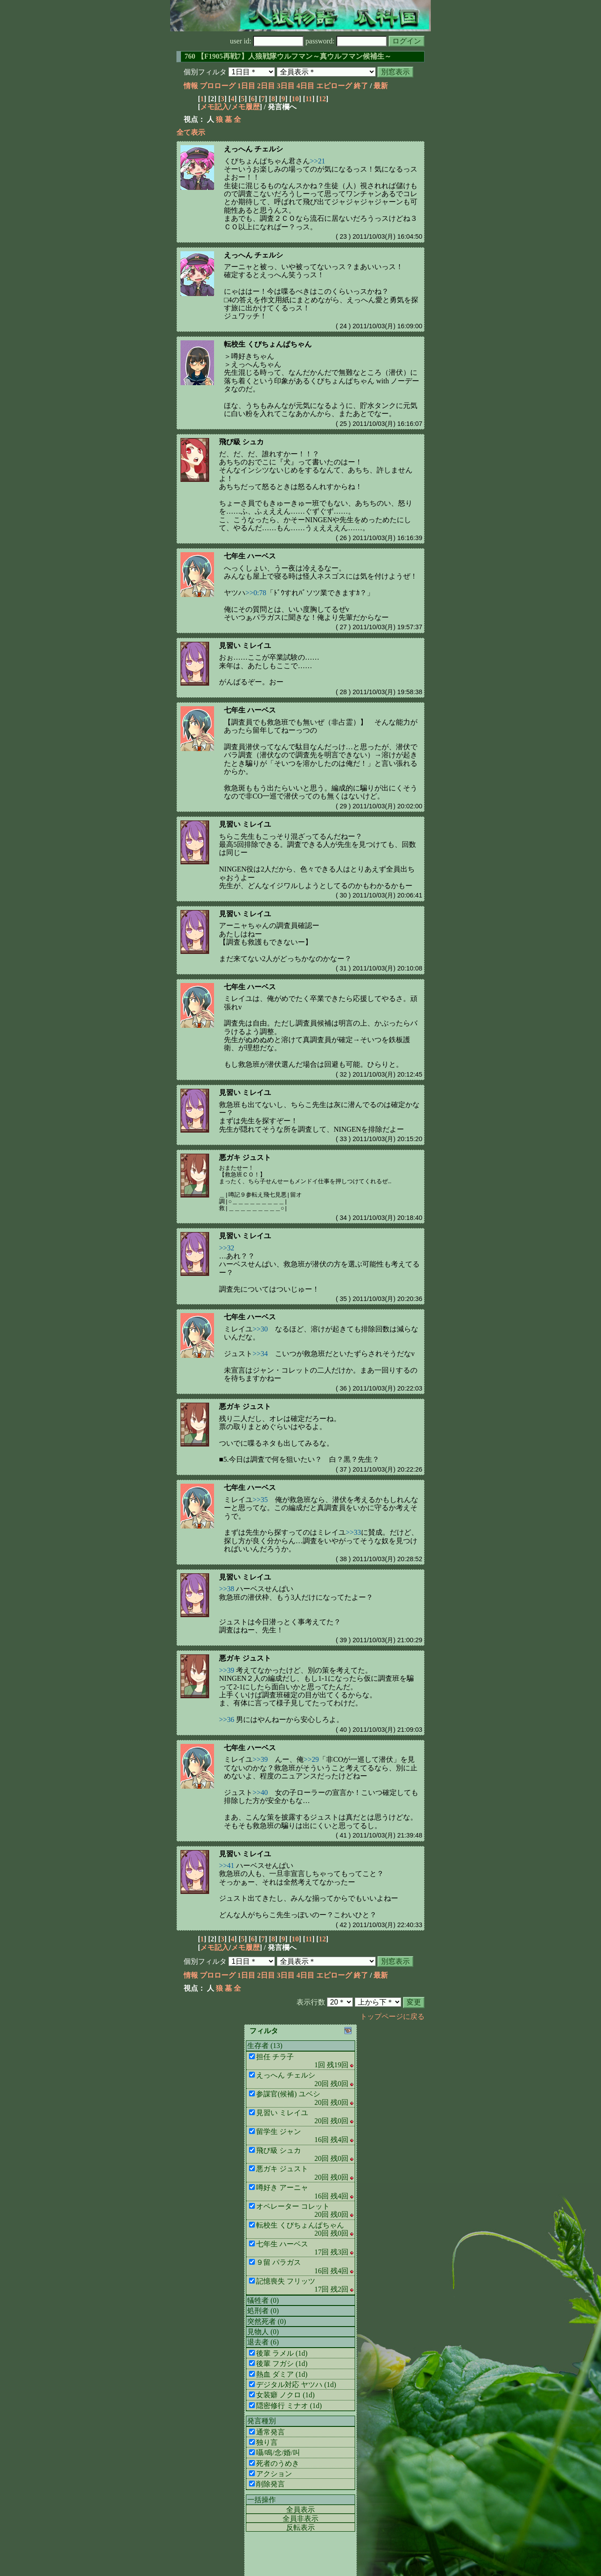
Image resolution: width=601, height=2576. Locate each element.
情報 (191, 86)
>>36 (226, 1719)
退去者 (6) (263, 2342)
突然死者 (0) (266, 2321)
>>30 (260, 1329)
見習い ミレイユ (245, 645)
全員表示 (300, 2509)
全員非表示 (300, 2518)
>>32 (226, 1248)
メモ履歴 (245, 107)
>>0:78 (255, 593)
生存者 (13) (265, 2045)
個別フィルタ (205, 72)
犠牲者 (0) (263, 2300)
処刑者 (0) (263, 2310)
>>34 (260, 1353)
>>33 (353, 1532)
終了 (361, 86)
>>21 (317, 161)
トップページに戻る (392, 2016)
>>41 (226, 1865)
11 (308, 99)
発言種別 (261, 2421)
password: (346, 41)
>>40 (260, 1792)
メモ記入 (214, 107)
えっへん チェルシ (253, 149)
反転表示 (300, 2527)
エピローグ (334, 86)
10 (295, 99)
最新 (380, 86)
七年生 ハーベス (250, 556)
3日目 (286, 86)
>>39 (226, 1670)
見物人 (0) (263, 2332)
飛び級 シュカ (241, 442)
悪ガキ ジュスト (245, 1157)
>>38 (226, 1589)
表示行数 (310, 2002)
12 (322, 99)
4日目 (305, 86)
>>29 (311, 1759)
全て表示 (190, 132)
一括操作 (261, 2499)
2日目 (266, 86)
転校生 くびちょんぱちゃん (268, 344)
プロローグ (218, 86)
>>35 (260, 1499)
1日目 (246, 86)
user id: (267, 41)
